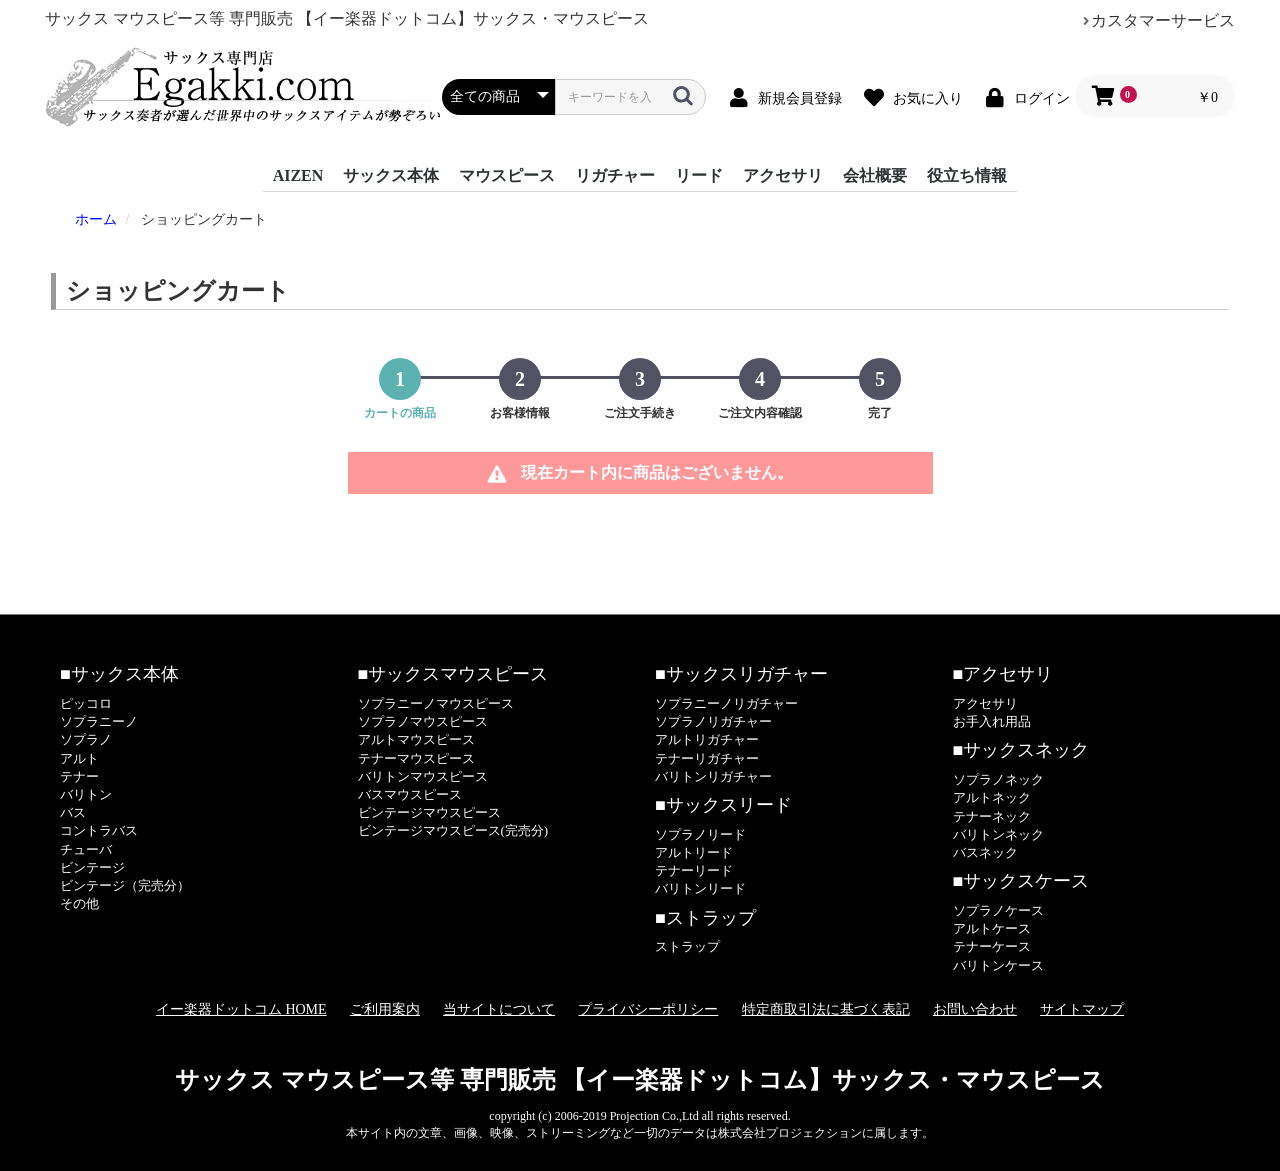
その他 (79, 903)
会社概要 (875, 175)
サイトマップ (1082, 1009)
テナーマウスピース (416, 758)
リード (699, 175)
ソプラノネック (998, 779)
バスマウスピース (410, 794)
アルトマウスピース (416, 739)
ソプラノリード (700, 834)
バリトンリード (700, 888)
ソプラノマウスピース (423, 721)
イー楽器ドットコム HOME (241, 1009)
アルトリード (694, 852)
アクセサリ (783, 175)
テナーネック (992, 816)
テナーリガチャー (707, 758)
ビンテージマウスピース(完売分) (453, 830)
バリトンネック (998, 834)
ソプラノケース (998, 910)
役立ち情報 (967, 175)
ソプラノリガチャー (713, 721)
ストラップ (687, 946)
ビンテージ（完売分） (125, 885)
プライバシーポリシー (648, 1009)
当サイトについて (499, 1009)
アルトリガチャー (707, 739)
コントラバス (99, 830)
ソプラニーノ (99, 721)
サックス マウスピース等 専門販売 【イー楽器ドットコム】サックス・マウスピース (640, 1080)
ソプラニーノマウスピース (436, 703)
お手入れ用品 (992, 721)
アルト (79, 758)
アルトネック (992, 797)
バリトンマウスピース (423, 776)
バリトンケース (998, 965)
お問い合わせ (975, 1009)
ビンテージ (92, 867)
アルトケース (992, 928)
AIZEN (298, 175)
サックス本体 (391, 175)
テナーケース (992, 946)
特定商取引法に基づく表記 (826, 1009)
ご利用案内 (385, 1009)
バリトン (86, 794)
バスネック (985, 852)
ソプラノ (86, 739)
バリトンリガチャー (713, 776)
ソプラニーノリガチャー (726, 703)
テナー (79, 776)
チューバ (86, 849)
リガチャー (615, 175)
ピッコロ (86, 703)
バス (73, 812)
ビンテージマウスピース (429, 812)
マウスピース (507, 175)
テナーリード (694, 870)
